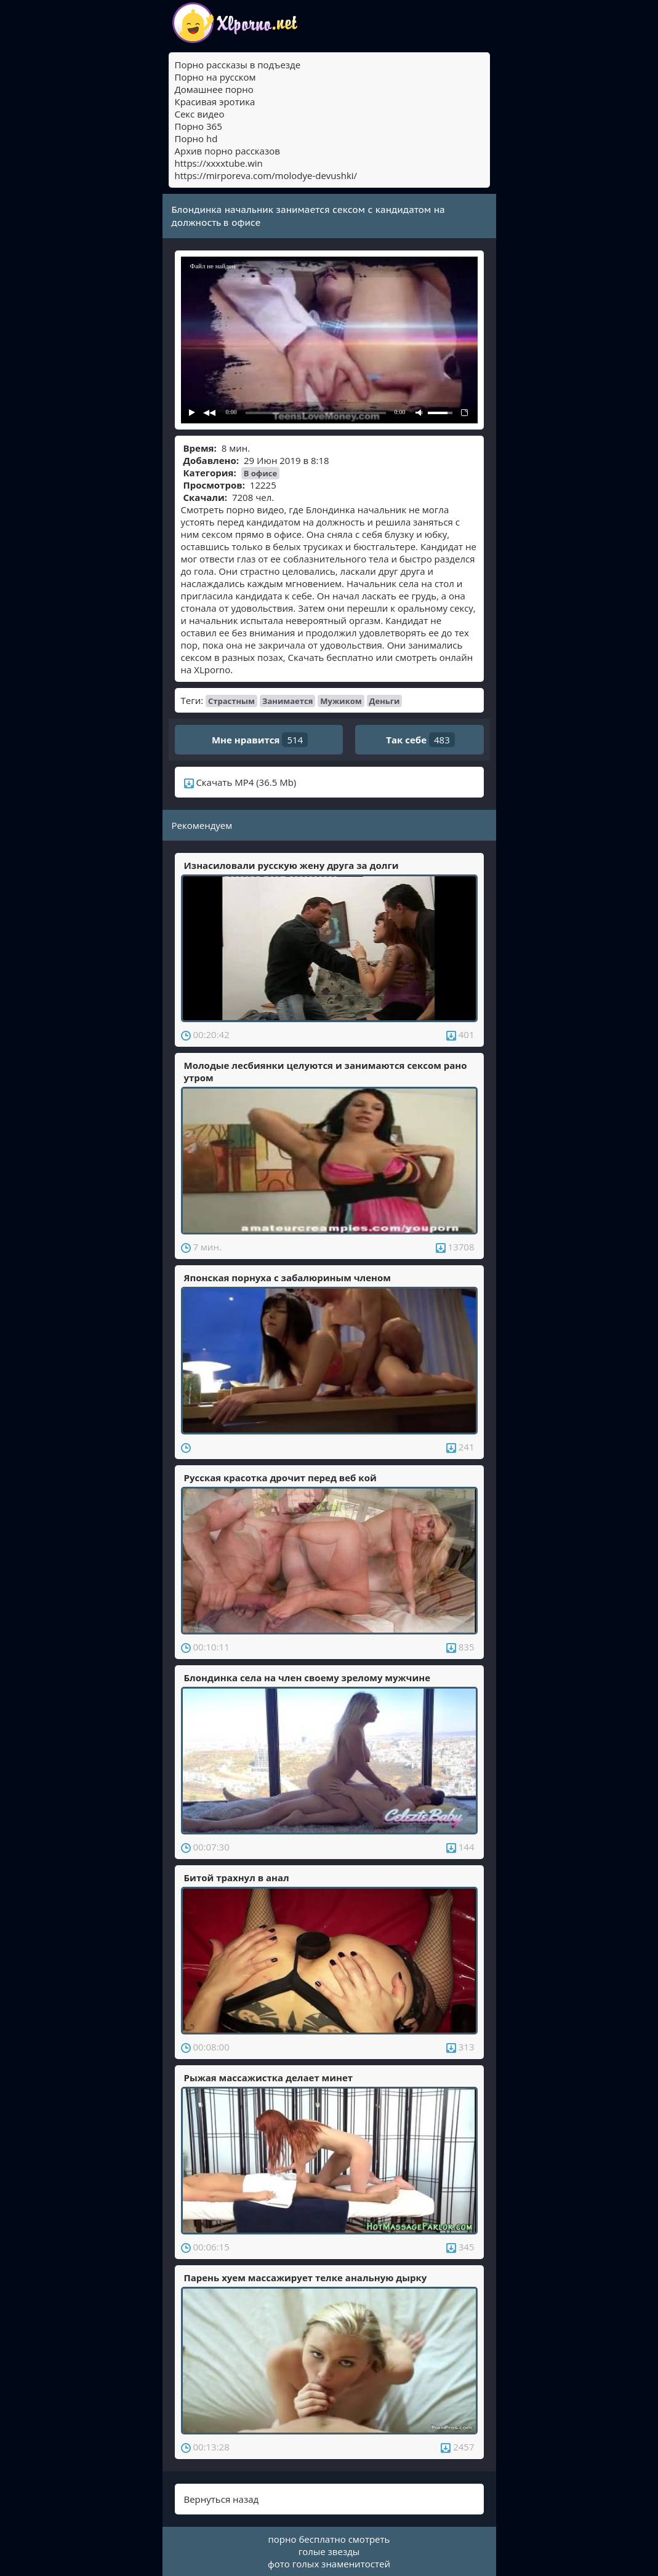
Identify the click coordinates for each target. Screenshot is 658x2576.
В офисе (260, 473)
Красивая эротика (215, 101)
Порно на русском (215, 77)
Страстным (231, 700)
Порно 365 (198, 126)
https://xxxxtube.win (219, 163)
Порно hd (196, 138)
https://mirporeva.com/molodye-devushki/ (266, 175)
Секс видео (200, 114)
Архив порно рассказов (227, 151)
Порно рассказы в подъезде (238, 64)
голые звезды (329, 2551)
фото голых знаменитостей (329, 2564)
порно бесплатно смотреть (329, 2539)
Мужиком (340, 700)
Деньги (384, 700)
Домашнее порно (214, 89)
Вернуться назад (221, 2499)
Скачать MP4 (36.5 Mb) (240, 782)
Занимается (287, 700)
